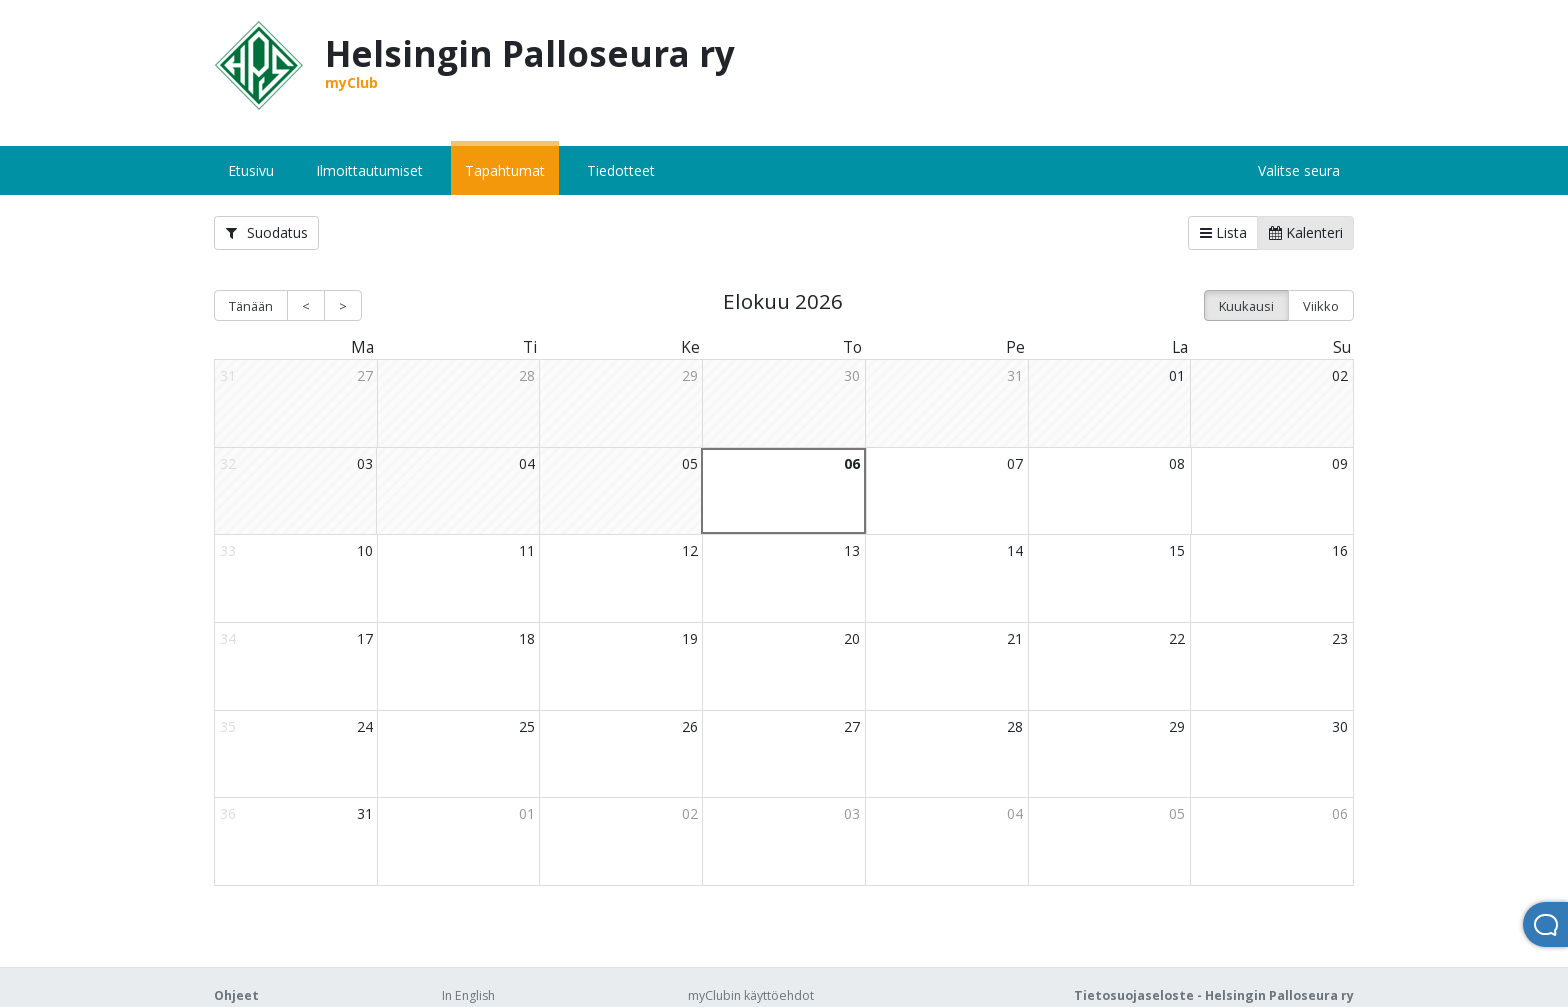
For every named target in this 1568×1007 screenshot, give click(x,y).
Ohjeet (236, 995)
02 (1340, 375)
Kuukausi (1246, 306)
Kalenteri (1306, 232)
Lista (1223, 232)
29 (690, 375)
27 (365, 375)
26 (690, 726)
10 (365, 550)
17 (365, 638)
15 (1177, 550)
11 (527, 550)
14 (1015, 550)
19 (690, 638)
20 (852, 638)
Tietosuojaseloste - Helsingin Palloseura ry (1214, 995)
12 (690, 550)
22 (1177, 638)
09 (1340, 463)
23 (1340, 638)
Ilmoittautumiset (369, 170)
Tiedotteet (621, 170)
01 (1177, 375)
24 (365, 726)
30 (852, 375)
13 (852, 550)
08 (1177, 463)
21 (1015, 638)
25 (527, 726)
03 (365, 463)
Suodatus (267, 232)
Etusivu (251, 170)
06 (852, 463)
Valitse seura (1299, 170)
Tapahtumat (505, 170)
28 (527, 375)
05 (690, 463)
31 (1015, 375)
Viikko (1321, 306)
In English (468, 995)
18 (527, 638)
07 (1015, 463)
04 (527, 463)
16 (1340, 550)
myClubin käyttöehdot (751, 995)
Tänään (251, 306)
